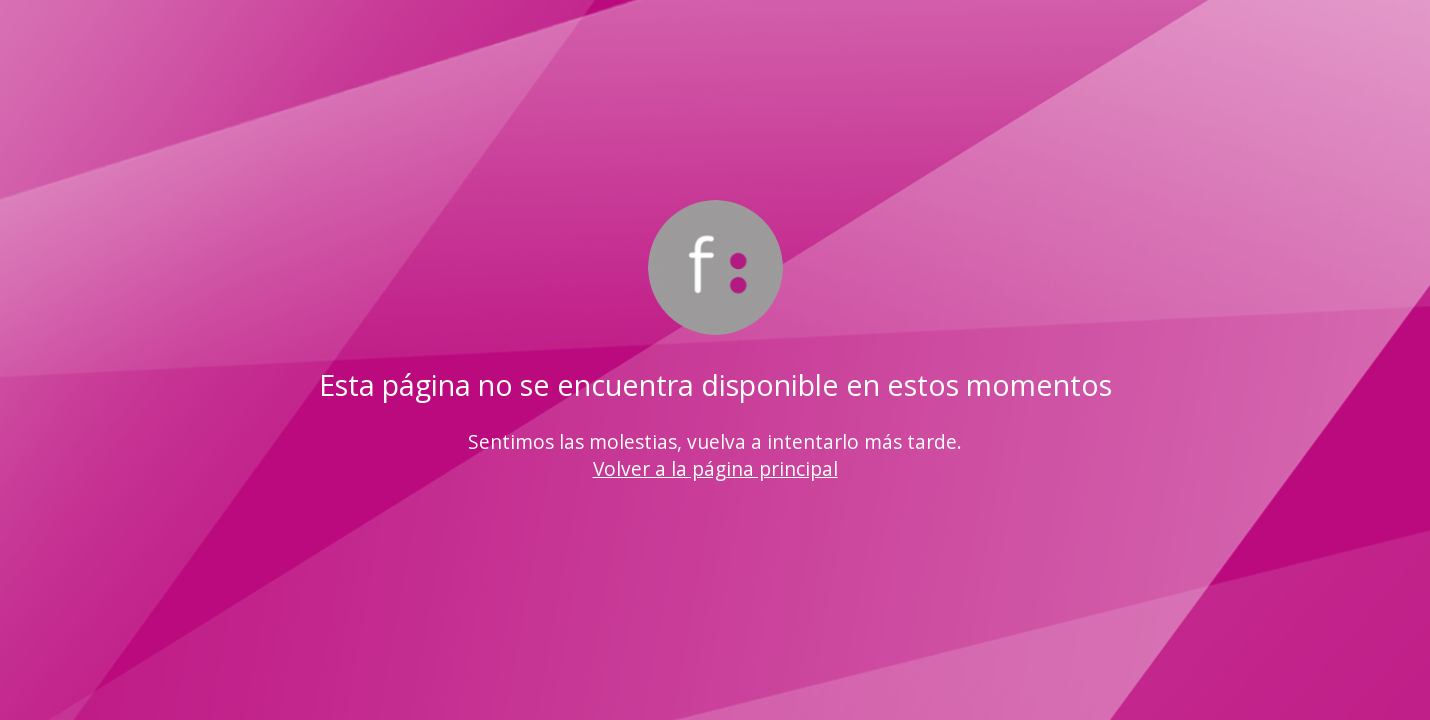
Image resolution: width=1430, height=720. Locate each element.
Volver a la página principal (715, 468)
